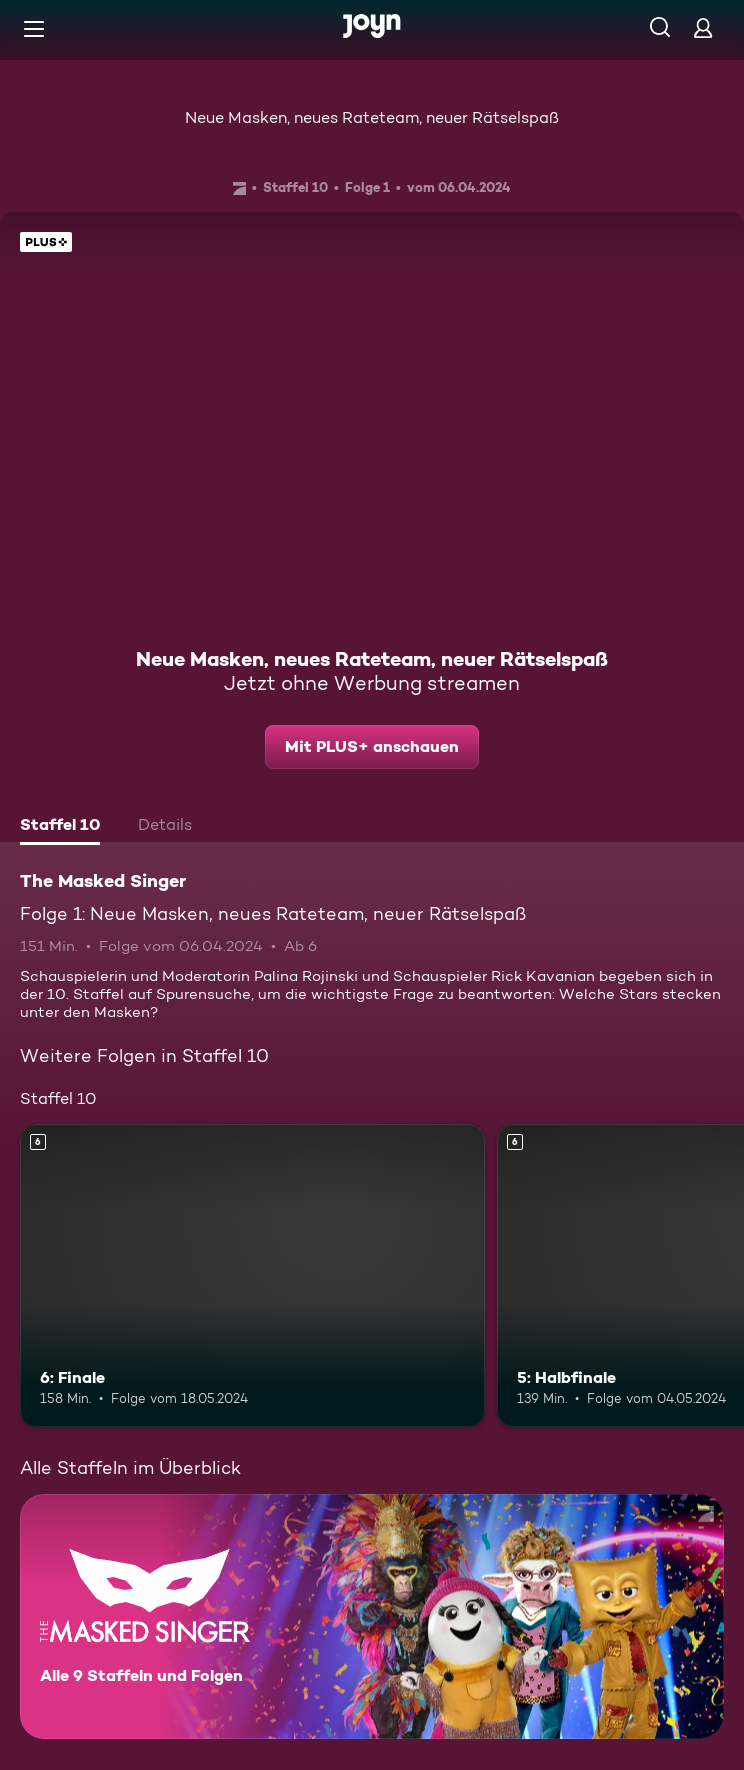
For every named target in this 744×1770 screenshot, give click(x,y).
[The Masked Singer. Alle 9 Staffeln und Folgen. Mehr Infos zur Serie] (372, 1616)
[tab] (60, 827)
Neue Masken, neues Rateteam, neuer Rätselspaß (372, 117)
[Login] (703, 27)
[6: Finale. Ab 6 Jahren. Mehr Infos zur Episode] (252, 1275)
